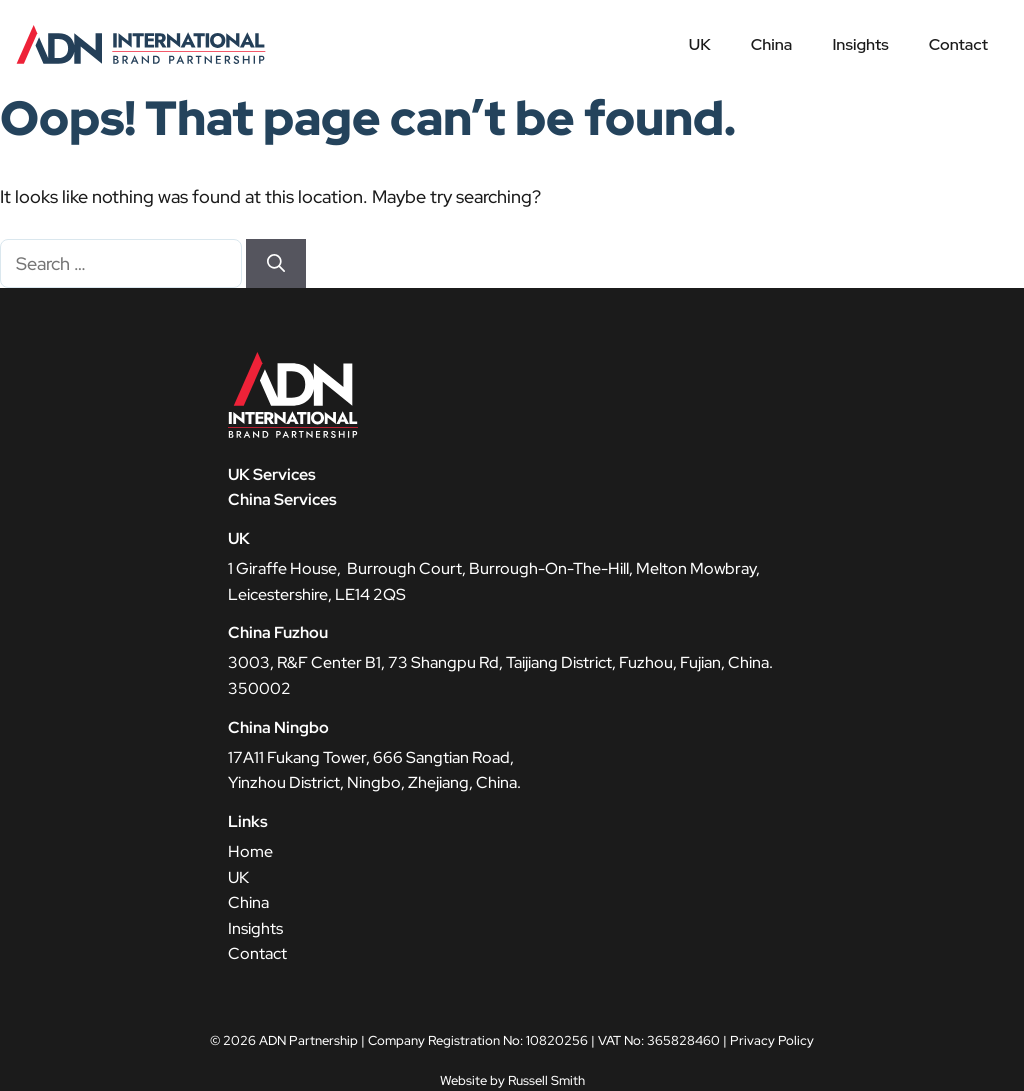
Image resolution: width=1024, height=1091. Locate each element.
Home (250, 851)
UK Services (272, 474)
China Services (282, 499)
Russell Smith (546, 1080)
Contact (958, 44)
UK (700, 44)
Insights (860, 44)
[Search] (276, 263)
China (772, 44)
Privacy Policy (772, 1040)
